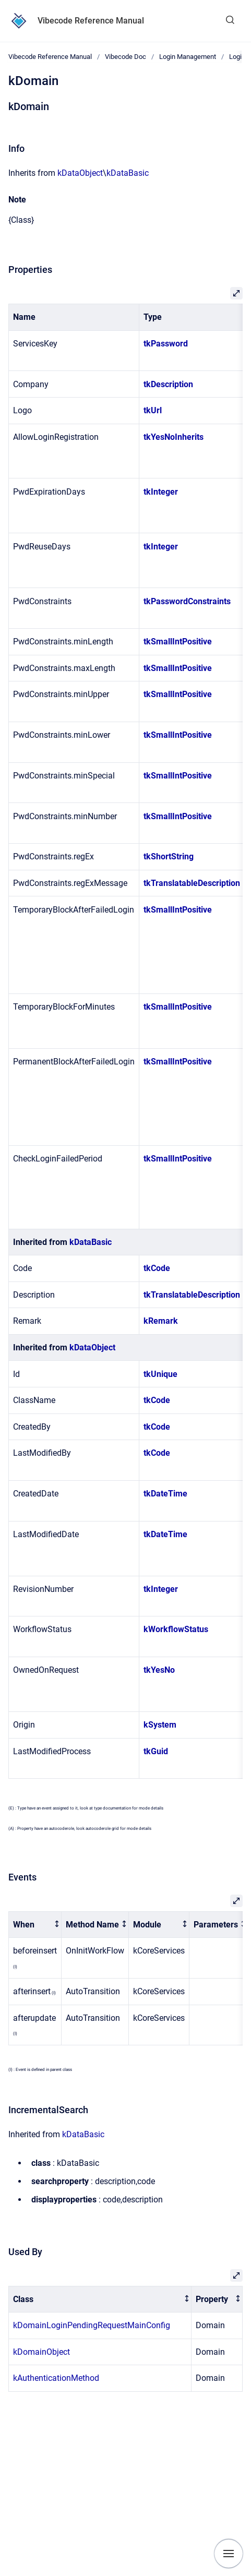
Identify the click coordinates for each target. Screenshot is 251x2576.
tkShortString (169, 856)
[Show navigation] (228, 2553)
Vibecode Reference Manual (91, 21)
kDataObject (80, 173)
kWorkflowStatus (176, 1629)
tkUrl (153, 410)
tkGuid (156, 1751)
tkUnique (160, 1374)
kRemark (161, 1321)
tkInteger (161, 492)
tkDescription (168, 384)
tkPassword (166, 344)
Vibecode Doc (125, 57)
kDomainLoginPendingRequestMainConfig (91, 2325)
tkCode (157, 1268)
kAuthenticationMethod (56, 2378)
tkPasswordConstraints (187, 601)
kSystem (160, 1725)
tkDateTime (165, 1494)
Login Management (187, 57)
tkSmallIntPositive (178, 641)
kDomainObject (41, 2352)
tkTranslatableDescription (192, 883)
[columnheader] (35, 1924)
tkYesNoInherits (174, 437)
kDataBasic (127, 173)
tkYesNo (159, 1670)
